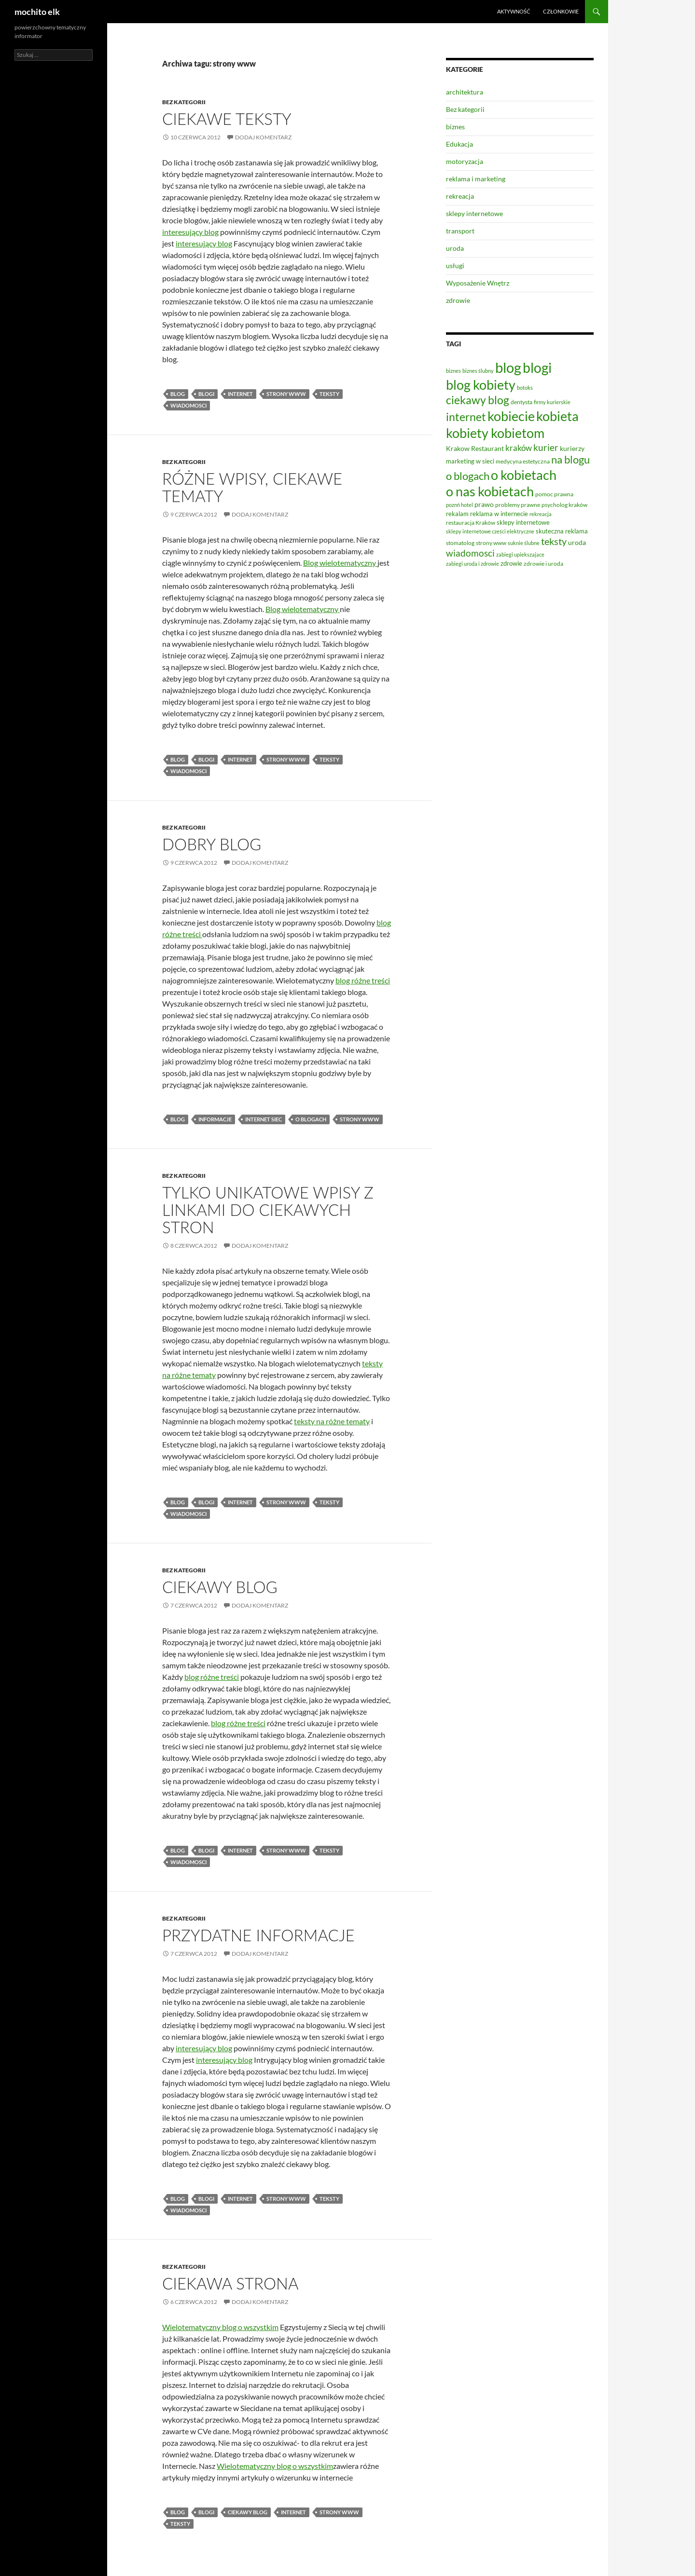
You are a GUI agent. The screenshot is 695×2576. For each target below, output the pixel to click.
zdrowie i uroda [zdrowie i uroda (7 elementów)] (543, 563)
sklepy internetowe (474, 213)
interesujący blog (190, 231)
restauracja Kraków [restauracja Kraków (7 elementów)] (470, 522)
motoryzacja (464, 161)
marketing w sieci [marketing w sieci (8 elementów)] (470, 461)
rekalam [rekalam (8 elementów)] (457, 514)
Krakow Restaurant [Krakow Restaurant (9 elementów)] (475, 448)
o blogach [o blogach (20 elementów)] (467, 475)
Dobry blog (211, 844)
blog (177, 394)
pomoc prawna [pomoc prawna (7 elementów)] (554, 494)
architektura (464, 92)
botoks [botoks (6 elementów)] (525, 387)
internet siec (263, 1119)
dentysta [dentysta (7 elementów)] (521, 402)
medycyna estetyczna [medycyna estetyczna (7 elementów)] (523, 461)
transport (460, 231)
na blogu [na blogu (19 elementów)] (570, 459)
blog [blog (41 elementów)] (508, 367)
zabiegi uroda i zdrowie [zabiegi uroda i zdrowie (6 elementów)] (472, 563)
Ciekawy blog (220, 1586)
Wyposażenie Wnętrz (477, 283)
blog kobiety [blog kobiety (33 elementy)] (480, 385)
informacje (215, 1119)
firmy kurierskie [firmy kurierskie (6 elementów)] (552, 402)
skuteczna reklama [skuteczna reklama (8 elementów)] (562, 531)
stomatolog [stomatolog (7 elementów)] (460, 542)
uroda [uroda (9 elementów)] (577, 542)
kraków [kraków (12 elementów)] (518, 448)
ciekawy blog (247, 2512)
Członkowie (561, 11)
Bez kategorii (184, 102)
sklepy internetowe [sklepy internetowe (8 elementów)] (523, 522)
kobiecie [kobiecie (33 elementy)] (511, 416)
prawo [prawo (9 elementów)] (484, 504)
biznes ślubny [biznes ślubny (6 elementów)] (478, 371)
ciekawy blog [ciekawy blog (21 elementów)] (477, 400)
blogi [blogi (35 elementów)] (537, 367)
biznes (455, 127)
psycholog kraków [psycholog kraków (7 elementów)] (564, 504)
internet (240, 394)
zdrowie (458, 300)
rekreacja (460, 196)
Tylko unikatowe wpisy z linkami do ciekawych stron (268, 1210)
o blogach (310, 1119)
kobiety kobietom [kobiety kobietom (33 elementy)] (495, 433)
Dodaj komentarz (263, 137)
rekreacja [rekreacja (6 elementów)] (540, 514)
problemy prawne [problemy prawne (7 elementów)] (517, 504)
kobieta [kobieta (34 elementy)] (557, 416)
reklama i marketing (475, 179)
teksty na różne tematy (332, 1421)
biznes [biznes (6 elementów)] (453, 371)
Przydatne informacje (258, 1935)
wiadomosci (188, 405)
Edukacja (459, 144)
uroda (455, 248)
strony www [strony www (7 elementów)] (491, 542)
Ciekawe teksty (227, 118)
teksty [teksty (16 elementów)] (554, 541)
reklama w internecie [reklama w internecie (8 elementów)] (499, 514)
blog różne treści (362, 980)
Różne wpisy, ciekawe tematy (252, 487)
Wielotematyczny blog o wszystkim (220, 2326)
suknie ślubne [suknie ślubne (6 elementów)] (524, 543)
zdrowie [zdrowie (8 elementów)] (511, 563)
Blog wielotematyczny (340, 562)
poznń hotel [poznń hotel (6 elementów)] (459, 505)
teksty (329, 394)
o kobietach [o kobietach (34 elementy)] (523, 475)
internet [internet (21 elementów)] (466, 416)
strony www (286, 394)
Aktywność (513, 11)
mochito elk (37, 11)
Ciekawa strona (230, 2283)
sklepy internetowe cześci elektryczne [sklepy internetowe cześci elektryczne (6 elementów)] (490, 531)
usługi (455, 265)
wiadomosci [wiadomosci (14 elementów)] (470, 553)
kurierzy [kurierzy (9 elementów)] (572, 448)
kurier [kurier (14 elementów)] (545, 447)
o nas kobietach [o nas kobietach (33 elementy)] (490, 491)
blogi (206, 394)
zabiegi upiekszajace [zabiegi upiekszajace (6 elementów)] (520, 554)
